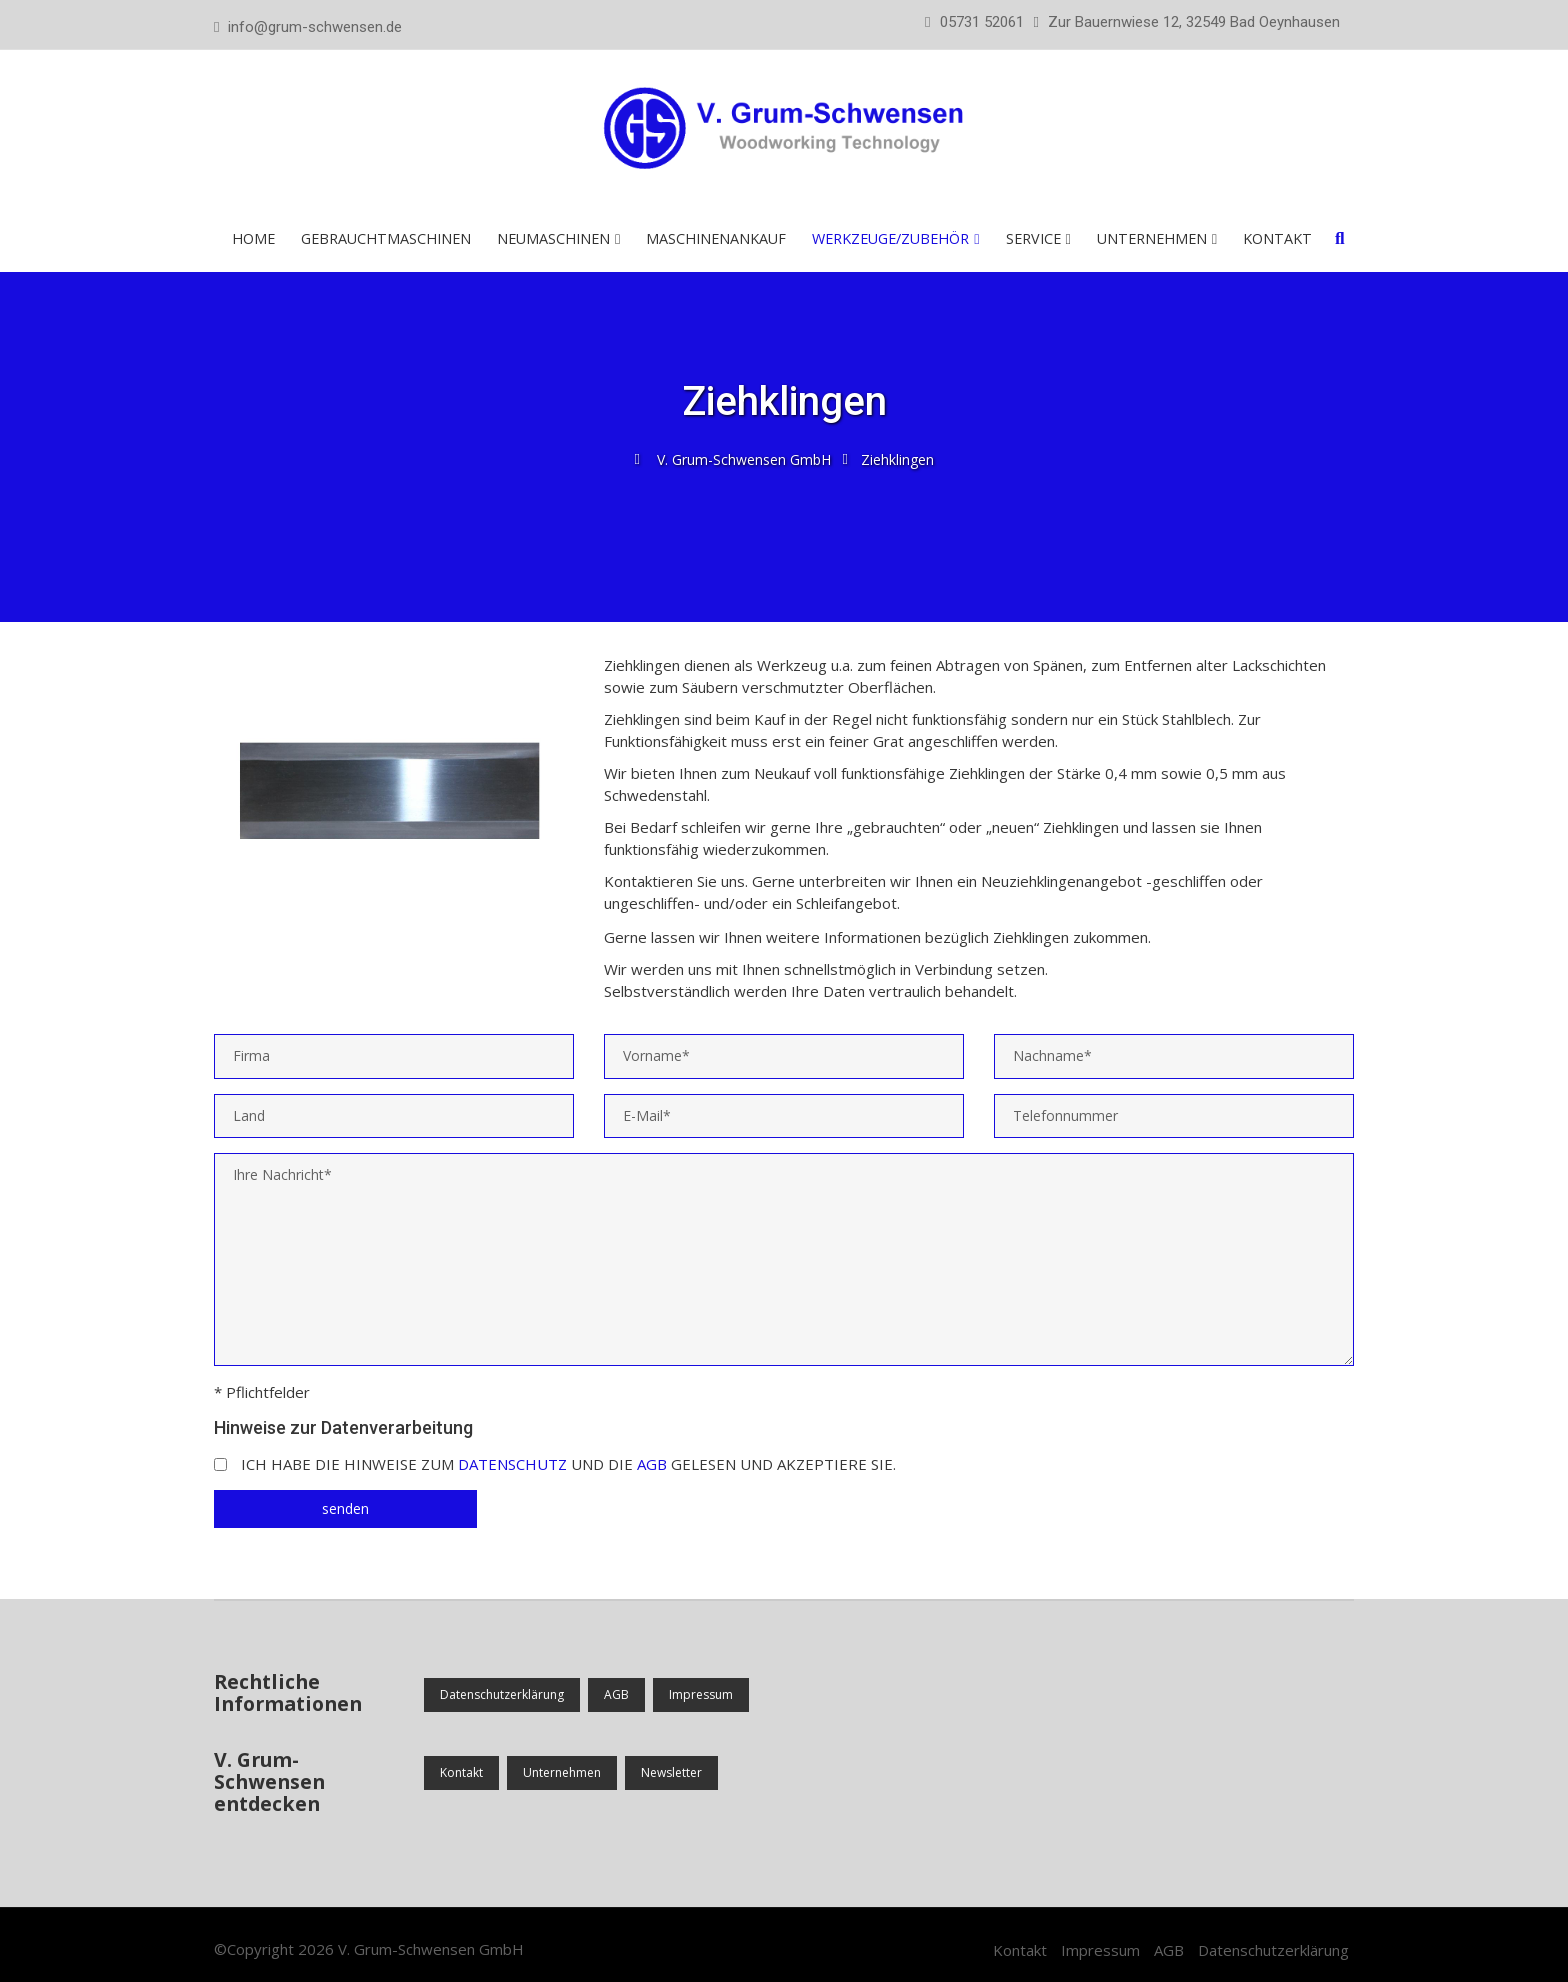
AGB (652, 1464)
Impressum (701, 1694)
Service (1033, 238)
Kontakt (1277, 238)
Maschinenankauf (716, 238)
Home (253, 238)
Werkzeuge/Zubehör (890, 238)
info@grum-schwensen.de (315, 27)
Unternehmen (1152, 238)
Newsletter (671, 1772)
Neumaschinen (553, 238)
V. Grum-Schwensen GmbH (431, 1949)
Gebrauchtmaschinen (386, 238)
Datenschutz (512, 1464)
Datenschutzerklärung (502, 1694)
